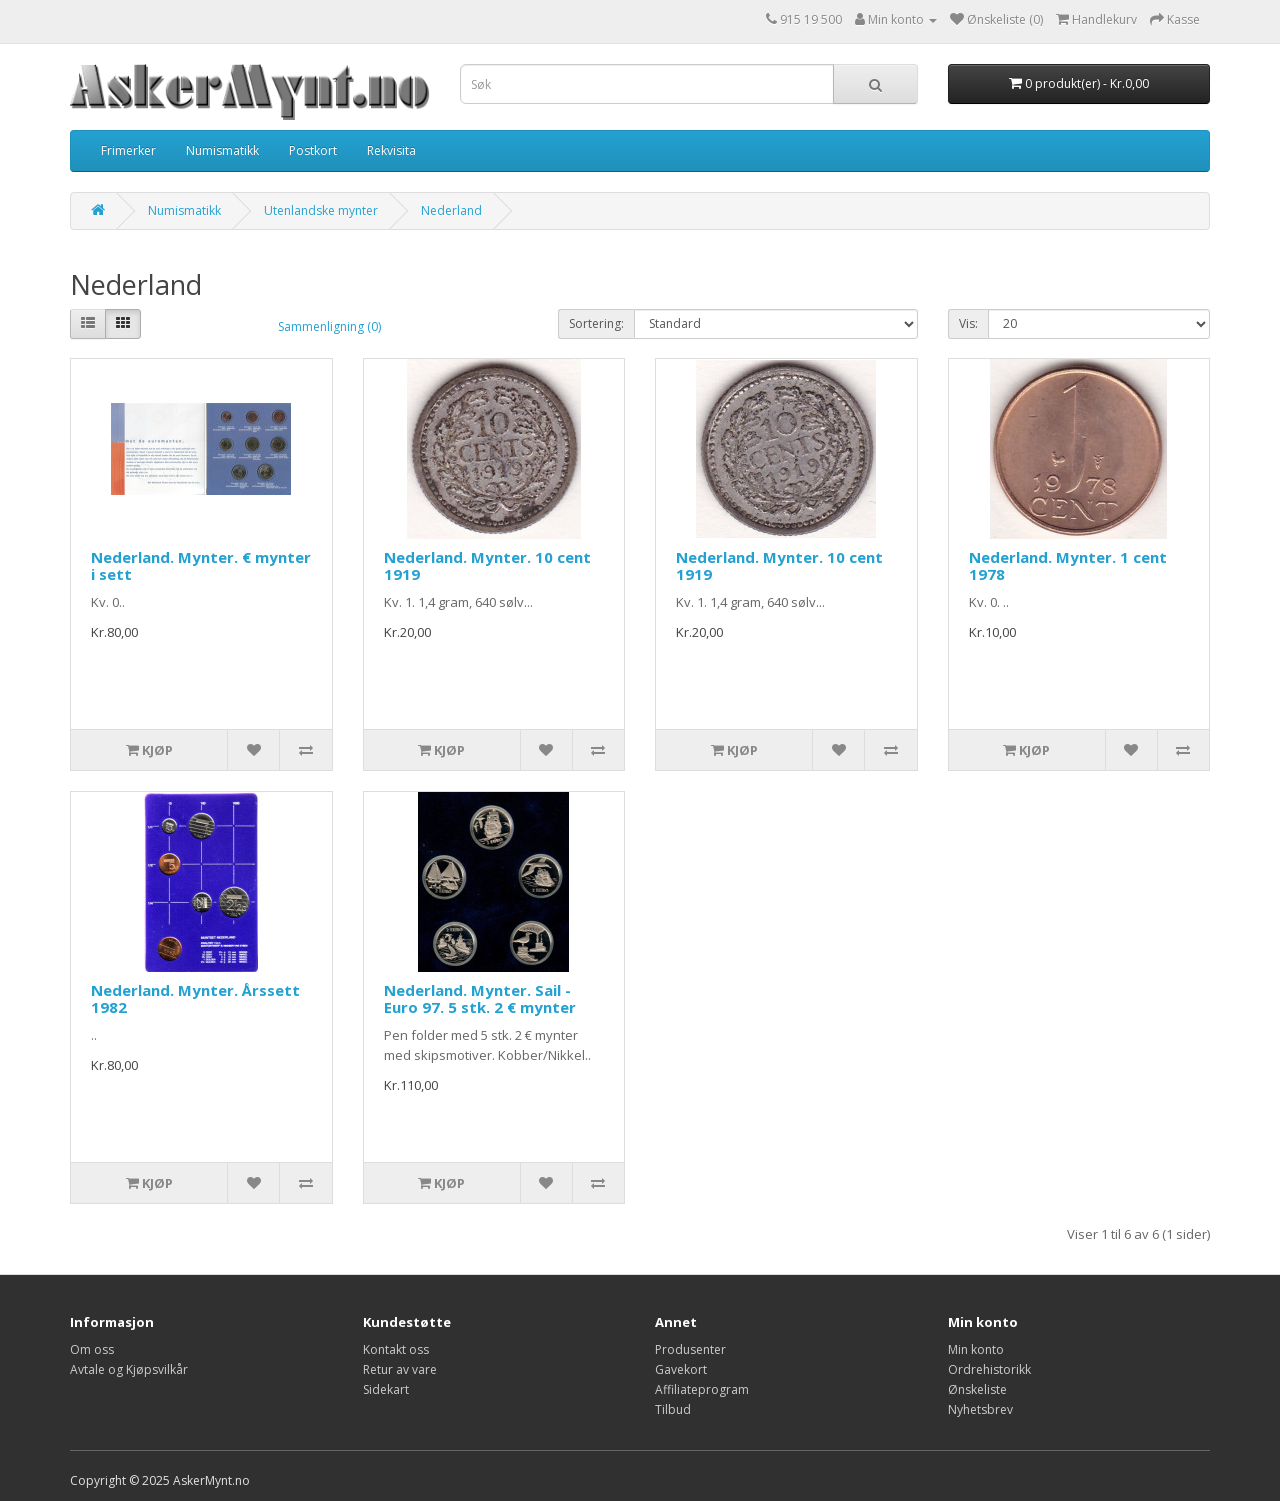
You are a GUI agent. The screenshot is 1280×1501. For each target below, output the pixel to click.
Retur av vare (400, 1369)
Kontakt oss (396, 1349)
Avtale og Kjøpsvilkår (129, 1369)
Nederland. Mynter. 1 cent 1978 (1068, 565)
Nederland (451, 210)
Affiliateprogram (702, 1389)
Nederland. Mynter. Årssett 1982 (195, 998)
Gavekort (681, 1369)
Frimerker (128, 150)
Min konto (976, 1349)
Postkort (313, 150)
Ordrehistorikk (989, 1369)
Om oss (92, 1349)
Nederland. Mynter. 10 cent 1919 (487, 565)
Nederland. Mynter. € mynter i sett (201, 565)
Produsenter (690, 1349)
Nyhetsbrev (980, 1409)
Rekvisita (391, 150)
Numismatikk (222, 150)
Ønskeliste (977, 1389)
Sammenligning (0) (329, 326)
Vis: (968, 323)
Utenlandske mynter (321, 210)
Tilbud (673, 1409)
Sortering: (596, 323)
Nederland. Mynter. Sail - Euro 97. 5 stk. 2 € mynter (480, 998)
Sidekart (386, 1389)
